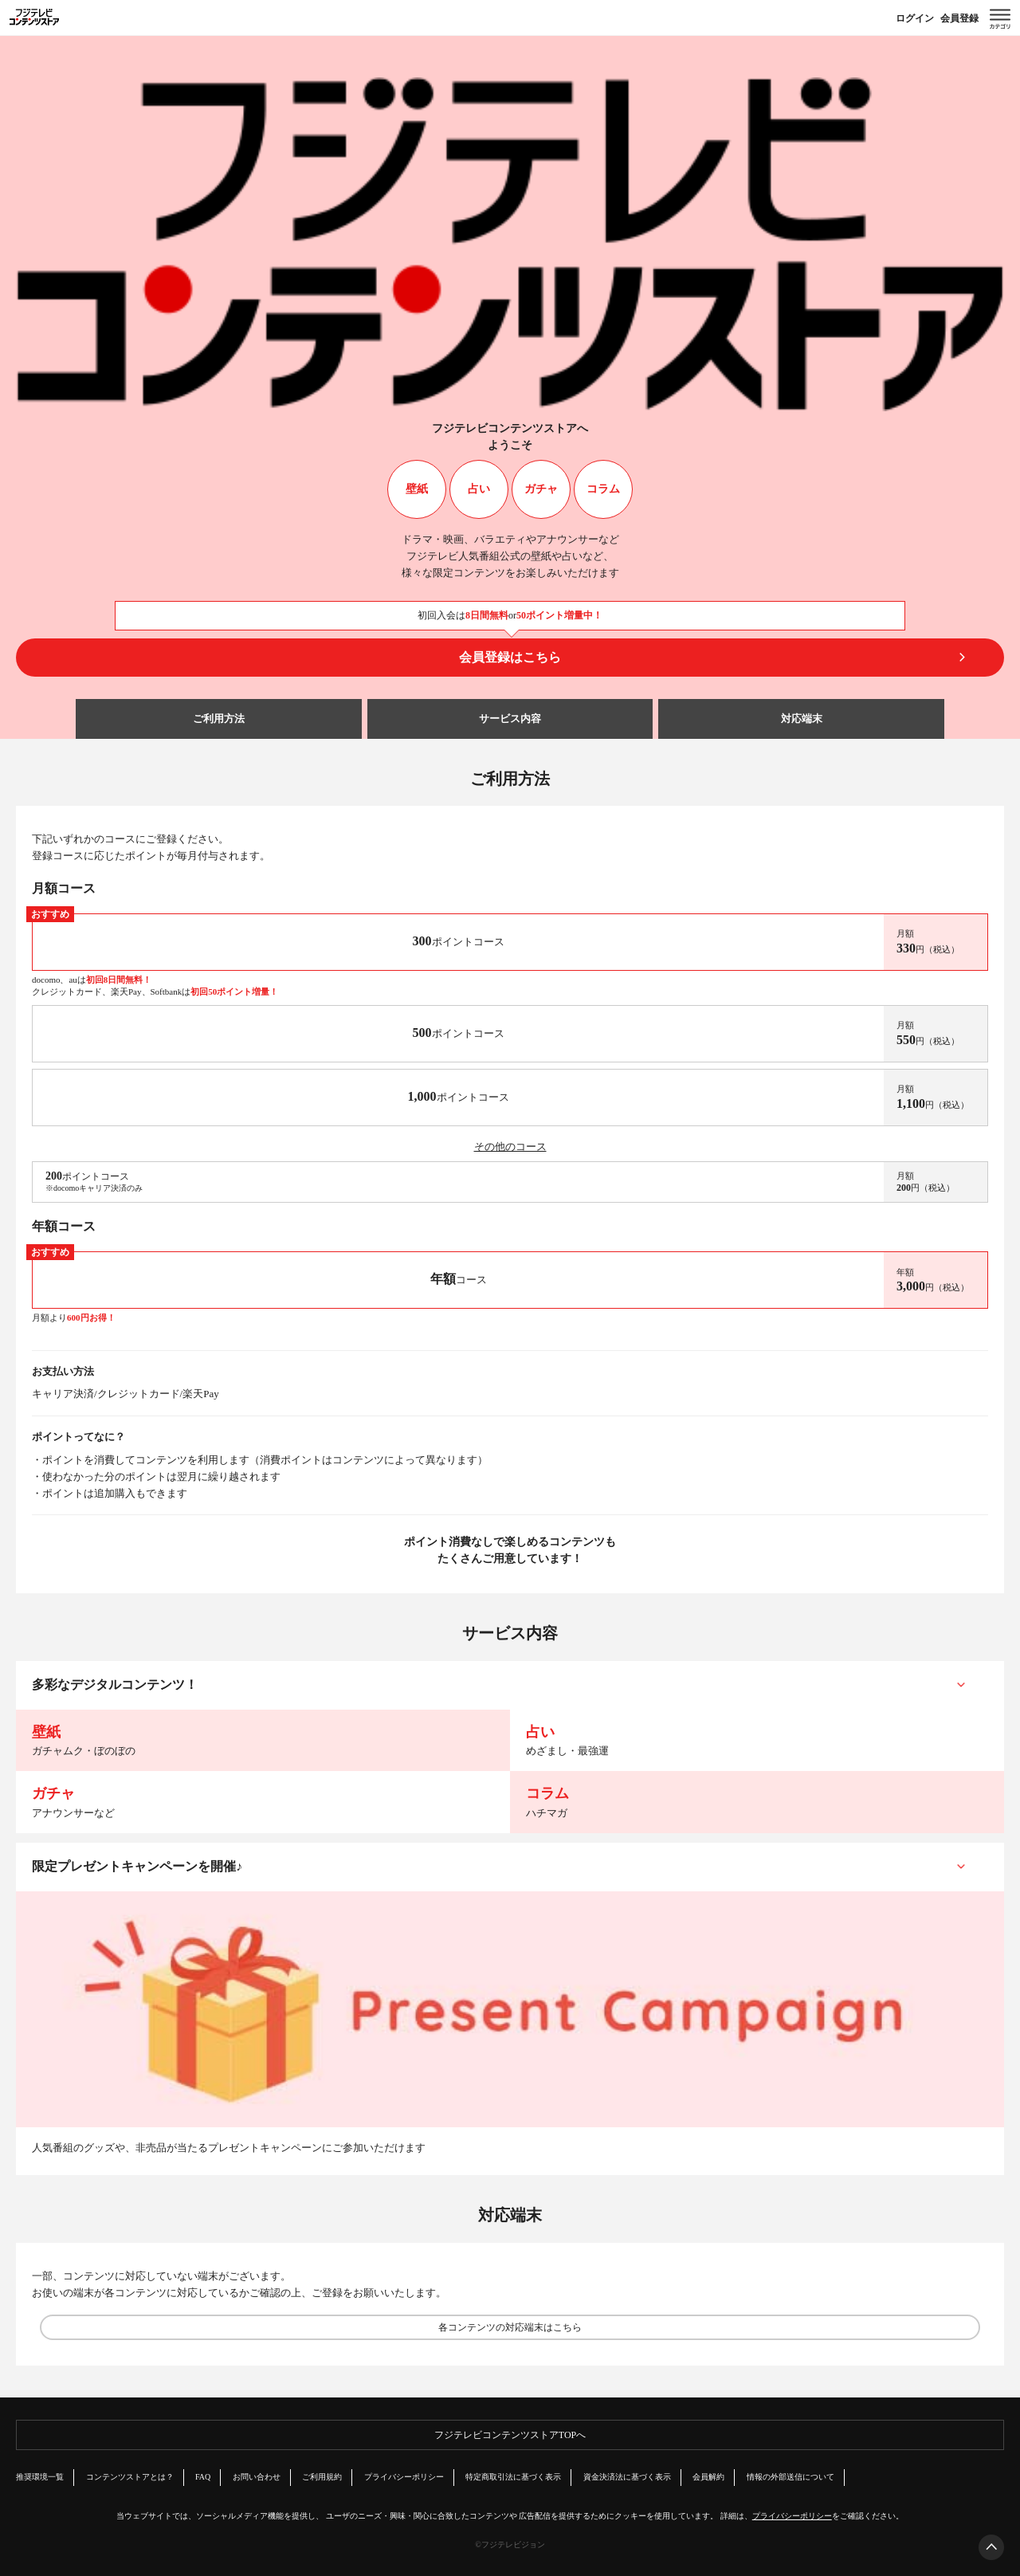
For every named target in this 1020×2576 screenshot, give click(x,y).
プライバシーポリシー (404, 2476)
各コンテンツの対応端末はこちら (510, 2327)
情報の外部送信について (790, 2476)
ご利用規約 (322, 2476)
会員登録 (959, 18)
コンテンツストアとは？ (130, 2476)
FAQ (202, 2476)
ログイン (915, 18)
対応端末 (801, 718)
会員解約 (708, 2476)
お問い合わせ (256, 2476)
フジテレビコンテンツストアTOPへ (510, 2435)
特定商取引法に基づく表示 (513, 2476)
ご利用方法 (219, 718)
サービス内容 (510, 718)
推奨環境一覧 (40, 2476)
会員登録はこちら (510, 657)
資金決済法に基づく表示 (627, 2476)
